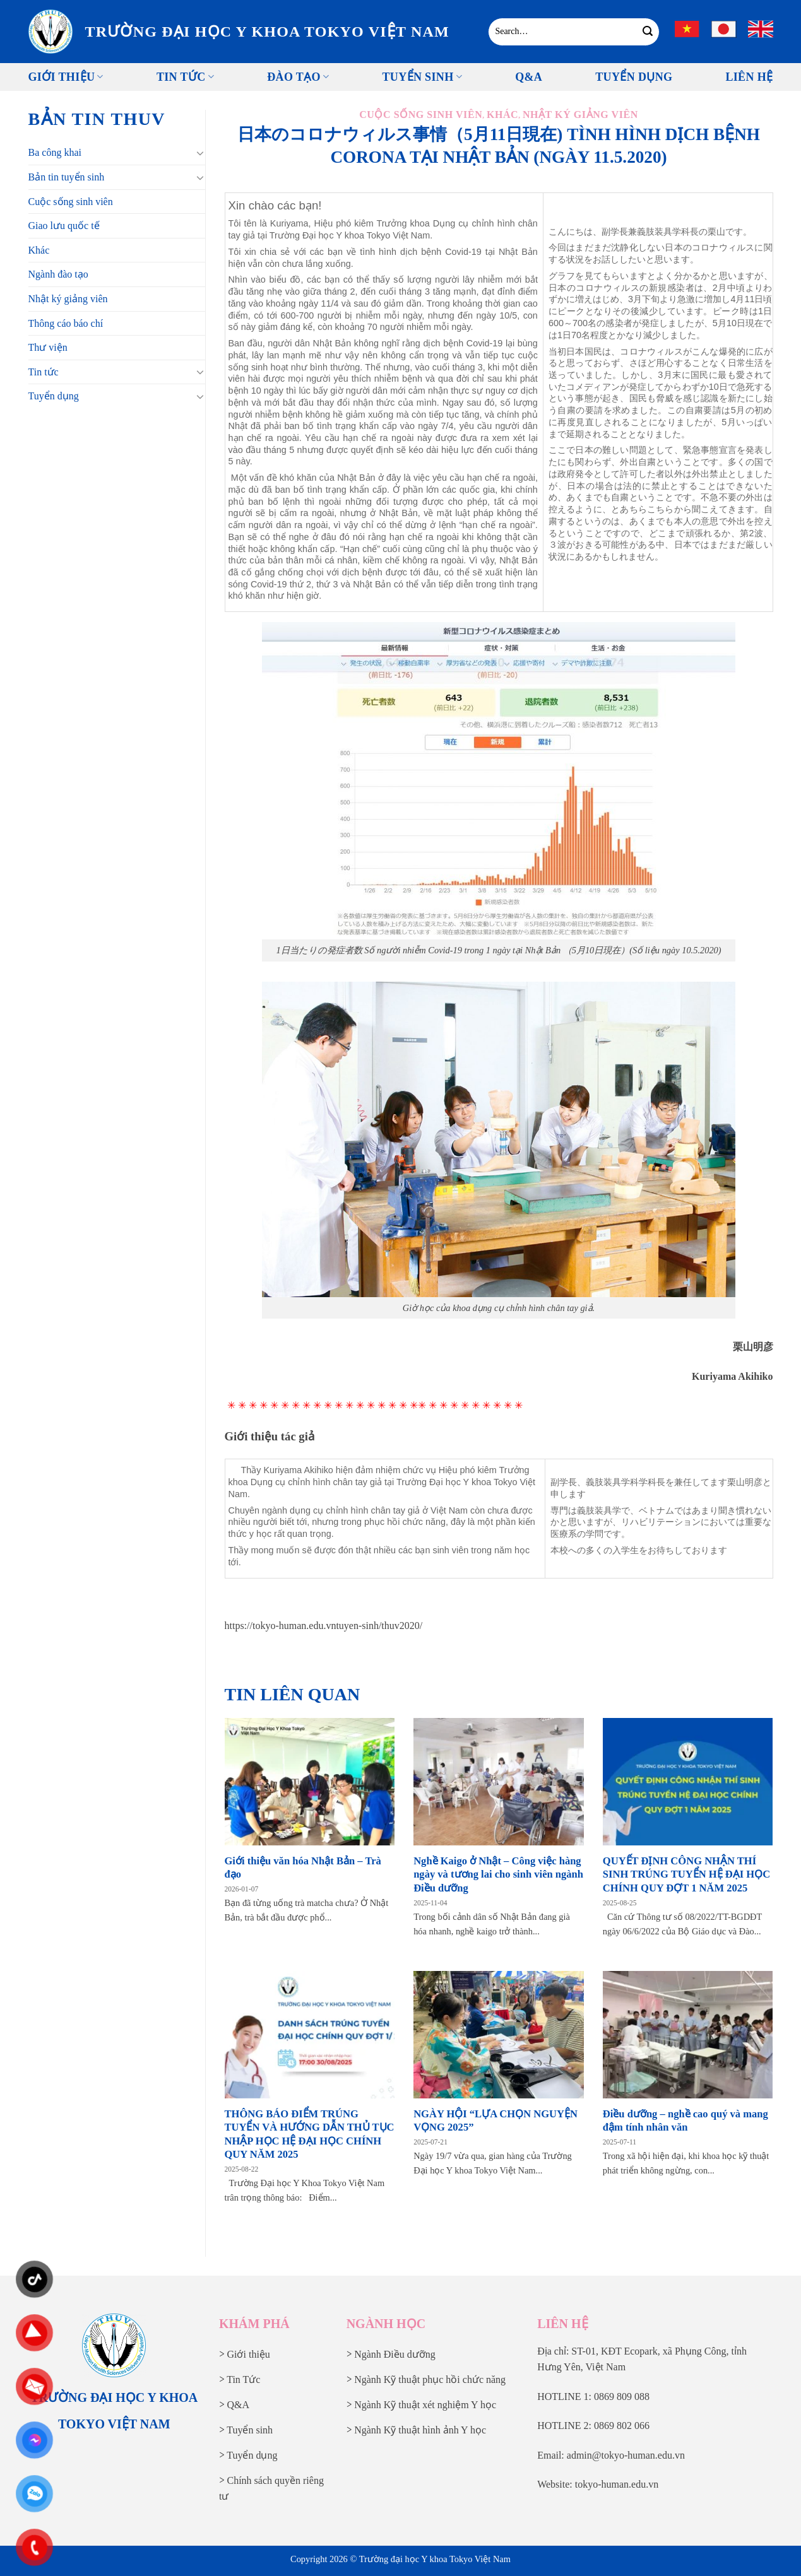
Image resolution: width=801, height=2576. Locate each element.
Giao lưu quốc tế (64, 225)
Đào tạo (298, 77)
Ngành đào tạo (58, 274)
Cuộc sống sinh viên (70, 201)
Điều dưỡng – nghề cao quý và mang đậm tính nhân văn (685, 2121)
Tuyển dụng (53, 396)
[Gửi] (648, 31)
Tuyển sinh (422, 77)
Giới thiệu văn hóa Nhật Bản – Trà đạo (303, 1868)
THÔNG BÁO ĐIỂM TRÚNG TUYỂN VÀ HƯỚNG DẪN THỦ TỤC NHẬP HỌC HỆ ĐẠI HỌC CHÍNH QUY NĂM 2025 (310, 2134)
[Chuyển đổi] (200, 152)
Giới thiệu (66, 77)
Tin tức (185, 77)
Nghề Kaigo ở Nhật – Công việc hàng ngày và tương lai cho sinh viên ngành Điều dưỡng (498, 1874)
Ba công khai (54, 152)
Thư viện (48, 347)
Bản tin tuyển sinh (66, 177)
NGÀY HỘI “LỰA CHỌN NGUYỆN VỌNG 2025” (495, 2121)
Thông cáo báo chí (66, 323)
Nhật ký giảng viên (68, 298)
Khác (39, 250)
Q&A (528, 77)
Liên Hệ (749, 77)
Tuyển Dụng (633, 77)
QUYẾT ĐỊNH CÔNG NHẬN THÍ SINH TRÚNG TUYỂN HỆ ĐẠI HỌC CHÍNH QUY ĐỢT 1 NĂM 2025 (686, 1874)
